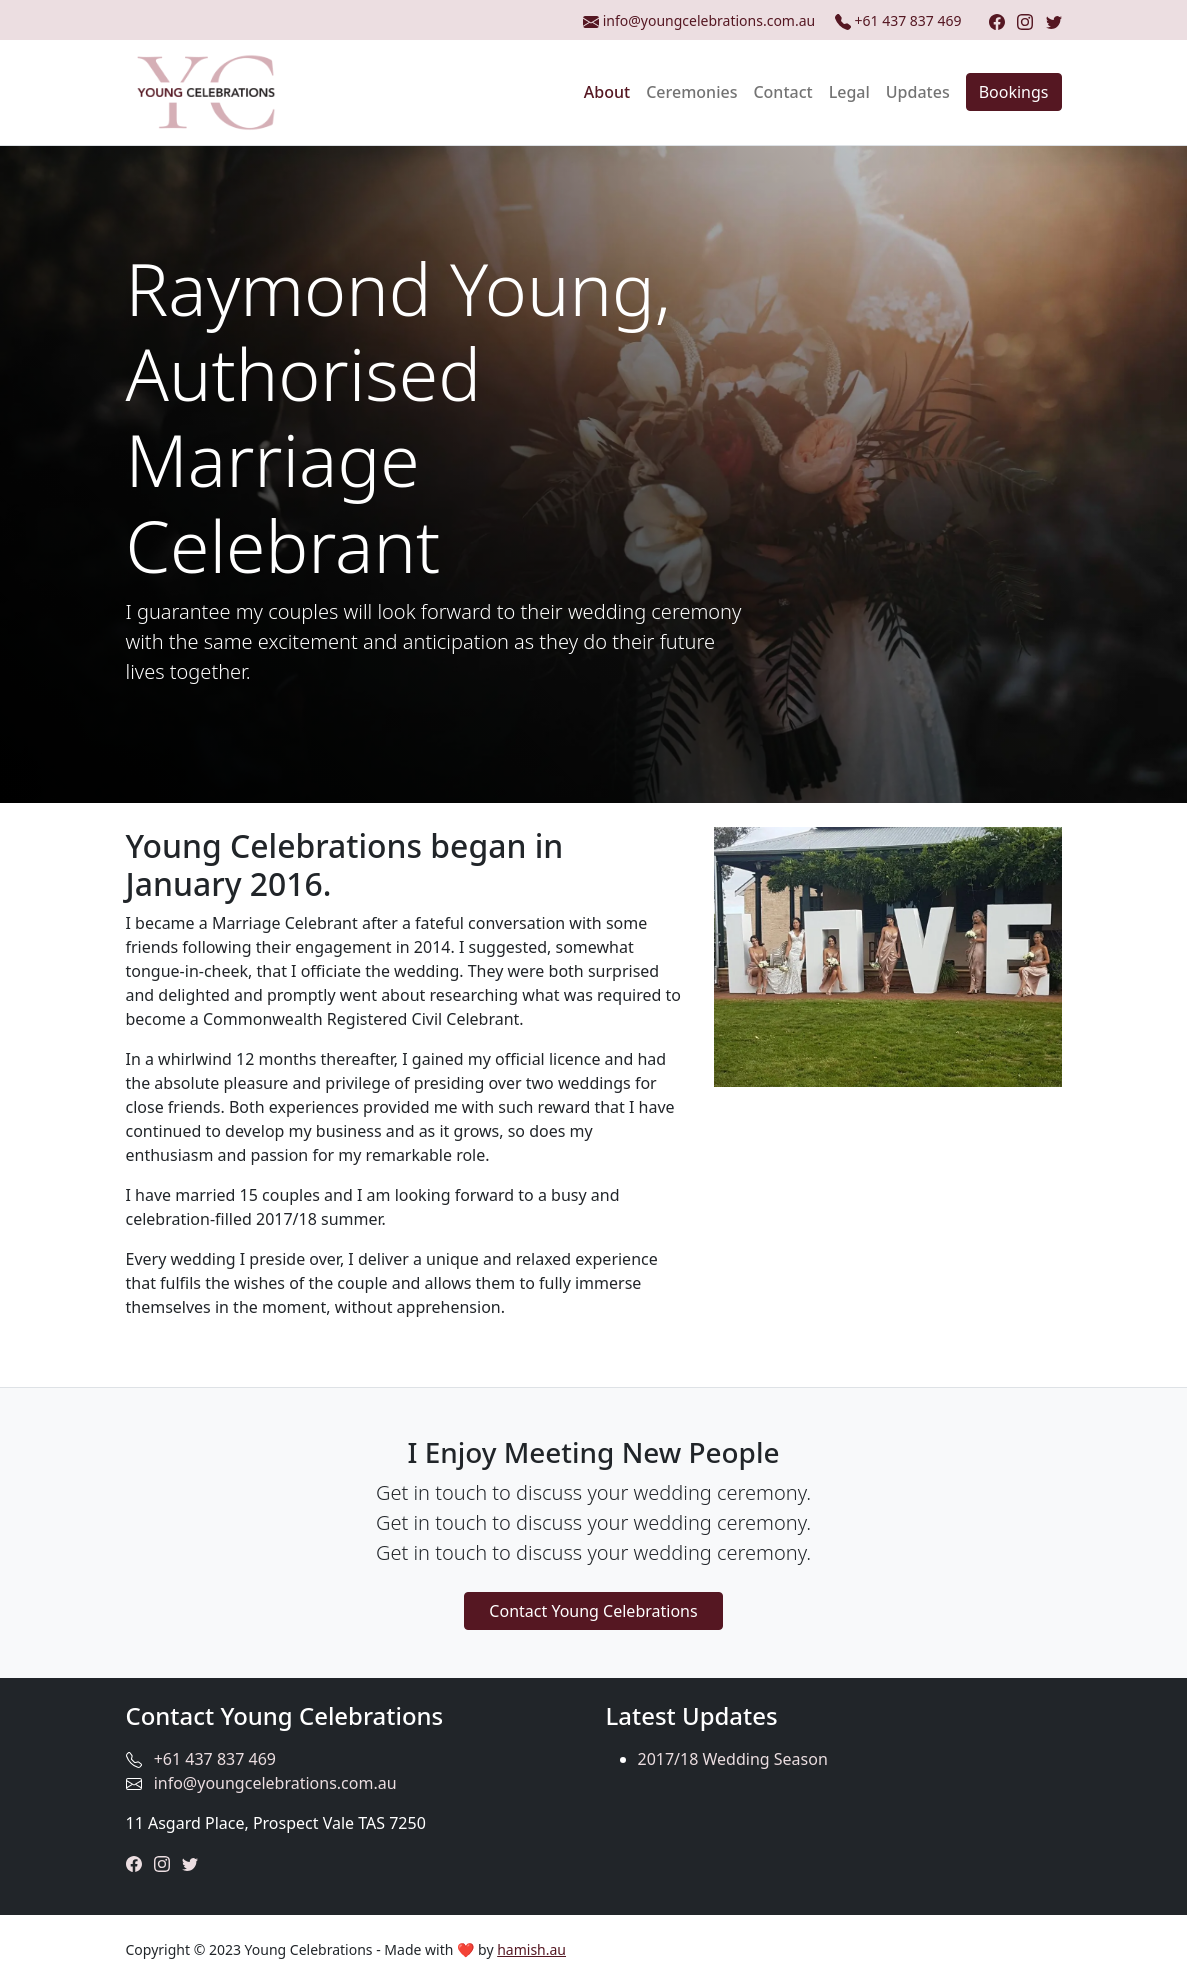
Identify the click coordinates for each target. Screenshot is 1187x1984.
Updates (918, 92)
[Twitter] (1054, 20)
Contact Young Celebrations (593, 1611)
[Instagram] (1025, 20)
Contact (782, 92)
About (607, 92)
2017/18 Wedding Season (733, 1759)
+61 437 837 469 (900, 20)
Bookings (1014, 92)
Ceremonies (691, 92)
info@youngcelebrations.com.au (275, 1783)
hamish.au (531, 1949)
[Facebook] (997, 20)
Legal (849, 92)
